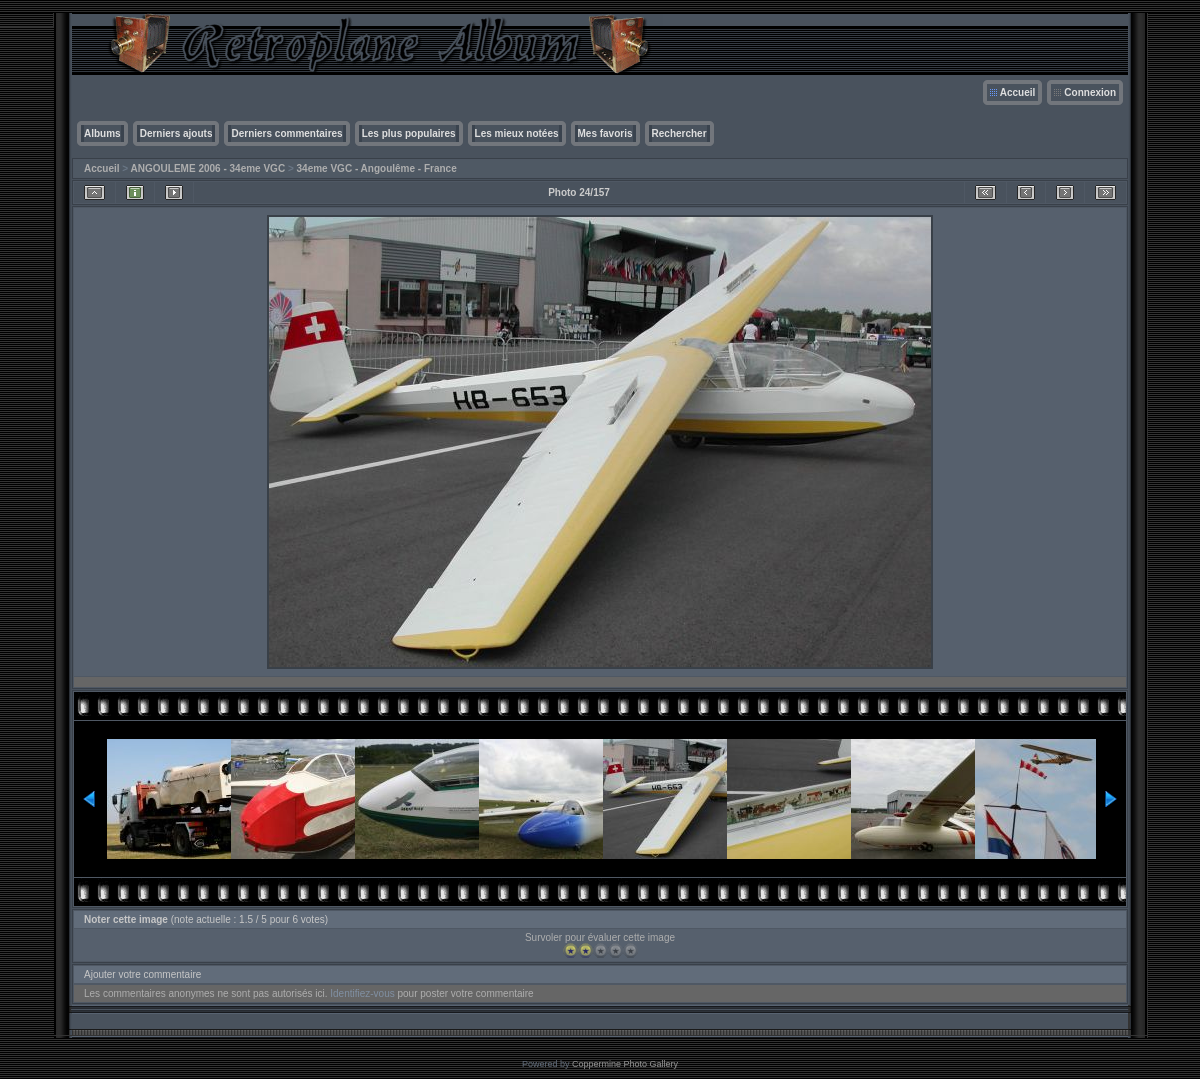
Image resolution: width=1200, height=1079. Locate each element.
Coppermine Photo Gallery (625, 1064)
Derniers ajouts (176, 133)
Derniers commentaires (286, 133)
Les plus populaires (409, 133)
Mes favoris (605, 133)
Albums (102, 133)
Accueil (1018, 92)
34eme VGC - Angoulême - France (377, 168)
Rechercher (679, 133)
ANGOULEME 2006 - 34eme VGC (208, 168)
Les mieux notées (517, 133)
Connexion (1090, 92)
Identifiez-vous (362, 993)
